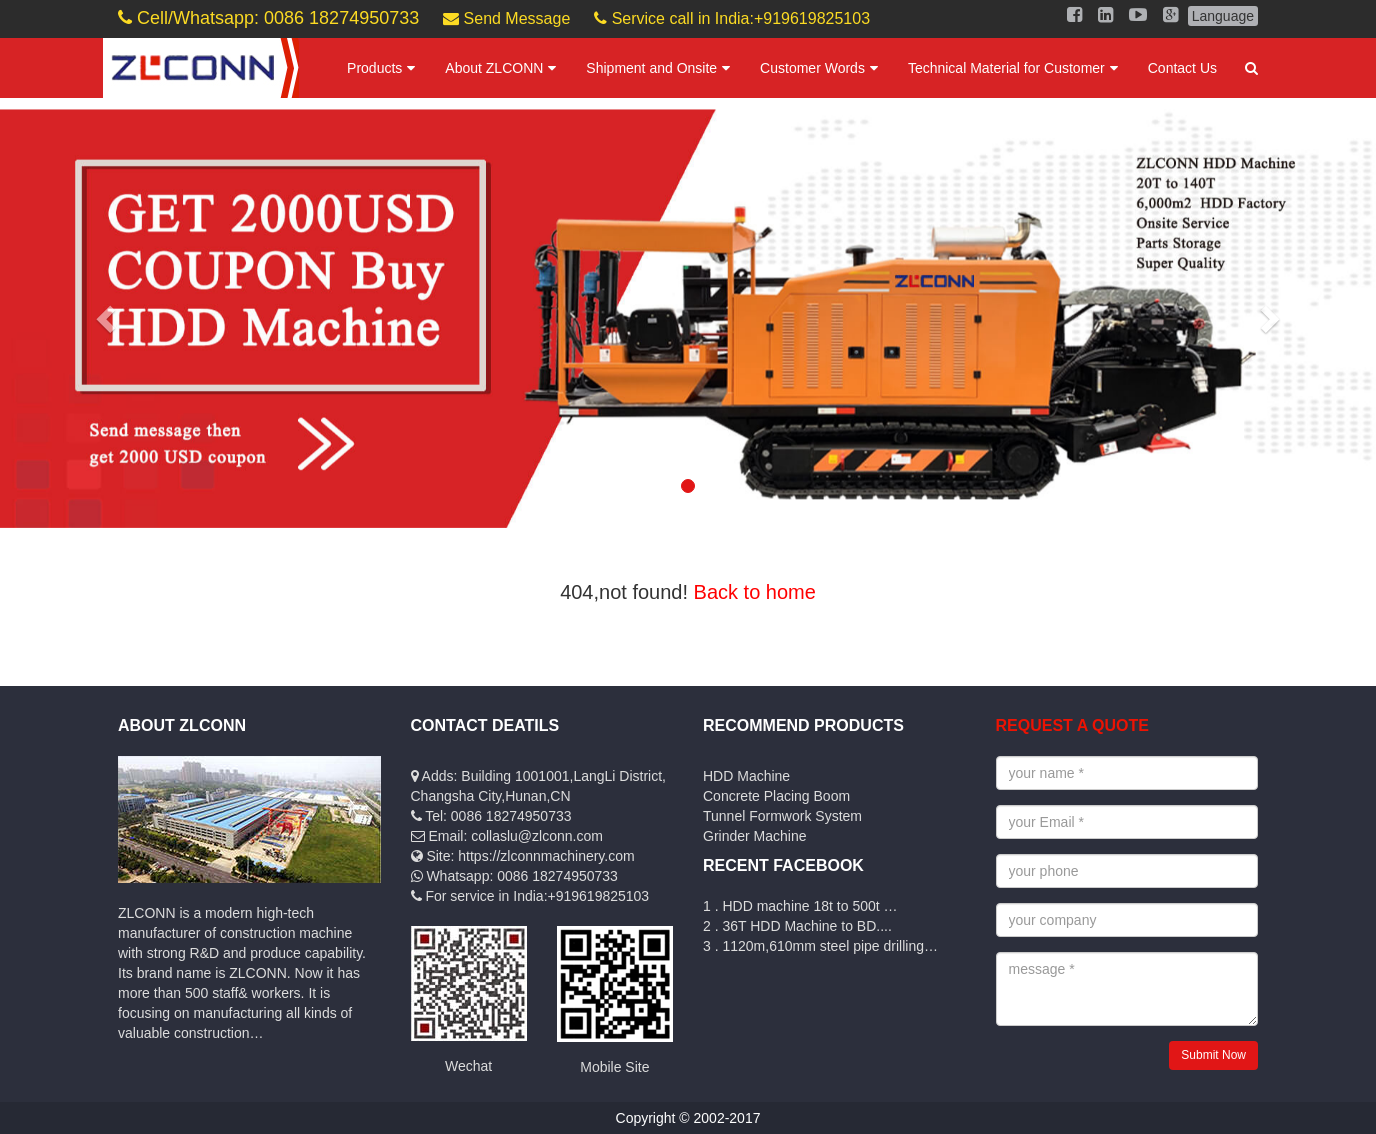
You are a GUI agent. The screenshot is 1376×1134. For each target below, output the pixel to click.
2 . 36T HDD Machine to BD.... (797, 926)
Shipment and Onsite (651, 68)
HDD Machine (746, 776)
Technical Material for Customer (1006, 68)
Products (374, 68)
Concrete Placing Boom (776, 796)
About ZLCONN (494, 68)
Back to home (755, 592)
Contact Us (1182, 68)
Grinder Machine (755, 836)
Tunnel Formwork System (782, 816)
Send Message (506, 18)
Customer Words (812, 68)
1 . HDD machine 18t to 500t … (800, 906)
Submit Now (1213, 1055)
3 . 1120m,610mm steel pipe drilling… (820, 946)
